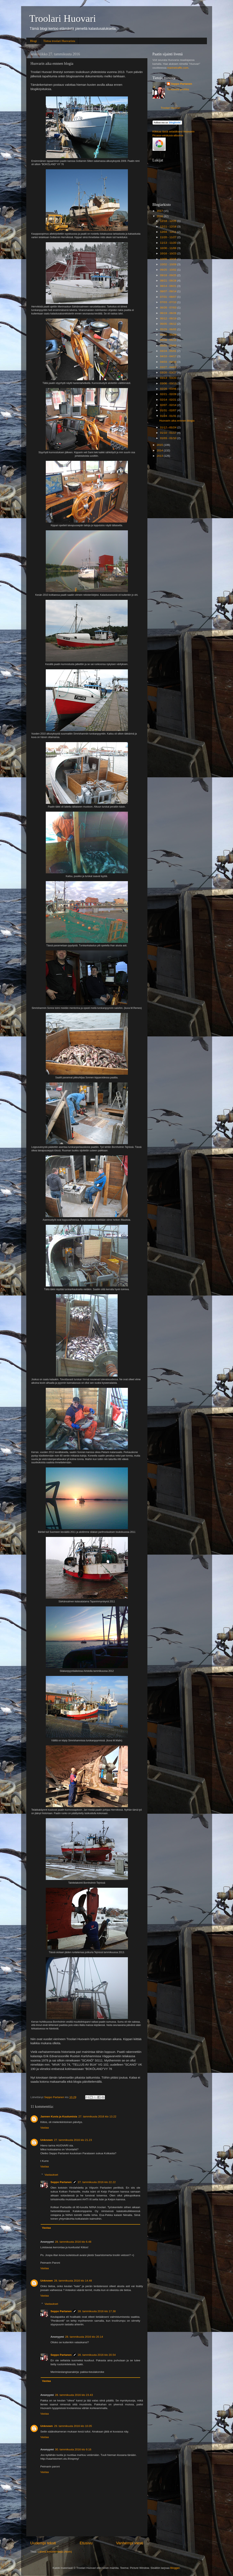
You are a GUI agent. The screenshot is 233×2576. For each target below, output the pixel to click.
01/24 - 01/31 (168, 415)
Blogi (33, 41)
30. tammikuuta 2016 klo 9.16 (73, 2449)
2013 (160, 455)
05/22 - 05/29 (168, 334)
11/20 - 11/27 (168, 237)
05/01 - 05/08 (168, 345)
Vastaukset (51, 2174)
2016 (160, 216)
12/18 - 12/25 (168, 220)
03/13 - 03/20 (168, 377)
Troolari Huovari (62, 18)
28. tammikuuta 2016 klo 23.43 (74, 2394)
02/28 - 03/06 (168, 388)
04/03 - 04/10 (168, 361)
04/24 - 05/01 (168, 350)
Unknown (46, 2139)
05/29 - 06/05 (168, 329)
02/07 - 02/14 (168, 405)
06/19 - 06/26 (168, 313)
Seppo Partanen (61, 2182)
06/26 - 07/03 (168, 307)
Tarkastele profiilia (178, 89)
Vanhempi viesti (129, 2543)
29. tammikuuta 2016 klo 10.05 (73, 2426)
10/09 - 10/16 (168, 259)
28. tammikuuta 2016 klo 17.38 (97, 2311)
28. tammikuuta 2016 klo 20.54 (97, 2354)
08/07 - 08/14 (168, 291)
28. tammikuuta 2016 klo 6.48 (73, 2241)
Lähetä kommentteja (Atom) (55, 2551)
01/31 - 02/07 (168, 410)
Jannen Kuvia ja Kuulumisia (58, 2116)
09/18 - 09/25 (168, 275)
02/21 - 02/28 (168, 394)
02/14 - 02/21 (168, 399)
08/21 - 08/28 (168, 280)
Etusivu (86, 2543)
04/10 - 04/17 (168, 356)
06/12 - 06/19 (168, 318)
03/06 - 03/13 (168, 383)
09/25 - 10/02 (168, 269)
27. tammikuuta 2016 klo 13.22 (97, 2116)
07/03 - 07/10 (168, 302)
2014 (160, 450)
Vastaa (44, 2127)
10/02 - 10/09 (168, 264)
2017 (160, 210)
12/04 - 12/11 (168, 231)
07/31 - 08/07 (168, 296)
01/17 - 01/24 (168, 427)
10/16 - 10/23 (168, 253)
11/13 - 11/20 (168, 242)
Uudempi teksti (43, 2543)
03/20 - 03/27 (168, 372)
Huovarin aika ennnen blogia (176, 420)
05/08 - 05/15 (168, 340)
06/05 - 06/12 (168, 323)
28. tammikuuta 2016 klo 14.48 (73, 2280)
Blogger (175, 2567)
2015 (160, 444)
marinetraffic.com (177, 67)
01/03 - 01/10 (168, 438)
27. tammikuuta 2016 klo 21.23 (73, 2139)
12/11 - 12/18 (168, 226)
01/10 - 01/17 (168, 432)
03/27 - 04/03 (168, 367)
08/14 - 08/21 (168, 285)
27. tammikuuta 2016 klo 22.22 (97, 2182)
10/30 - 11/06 (168, 248)
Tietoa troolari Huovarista (59, 41)
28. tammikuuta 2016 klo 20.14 (84, 2336)
